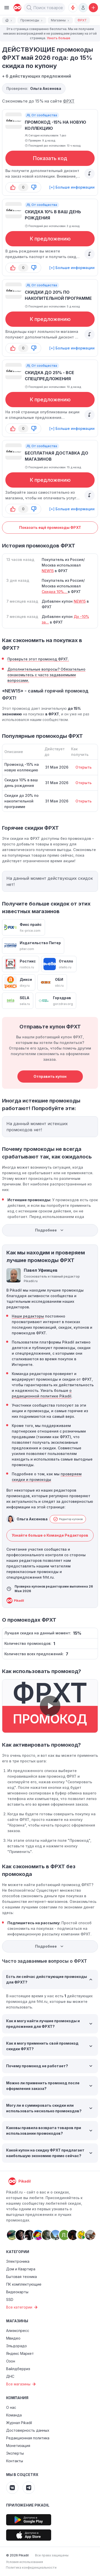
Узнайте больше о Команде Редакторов (50, 1535)
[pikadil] (16, 8)
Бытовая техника (21, 2276)
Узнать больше (58, 38)
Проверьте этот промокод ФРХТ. (38, 659)
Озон (10, 2361)
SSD (9, 2299)
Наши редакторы (28, 1316)
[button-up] (13, 187)
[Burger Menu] (6, 7)
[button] (29, 8)
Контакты (14, 2461)
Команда (14, 2415)
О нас (11, 2407)
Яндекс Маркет (20, 2353)
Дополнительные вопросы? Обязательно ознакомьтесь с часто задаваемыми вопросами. (46, 675)
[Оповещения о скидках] (72, 7)
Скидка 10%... (55, 591)
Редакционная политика (27, 2438)
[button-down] (34, 187)
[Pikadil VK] (12, 2488)
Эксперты (15, 2453)
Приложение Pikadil (27, 2505)
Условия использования (24, 2562)
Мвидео (13, 2338)
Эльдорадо (16, 2346)
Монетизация (18, 2445)
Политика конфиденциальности (31, 2567)
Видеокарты (17, 2292)
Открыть (83, 767)
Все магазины (21, 2384)
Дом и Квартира (20, 2269)
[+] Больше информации (72, 187)
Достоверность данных (27, 2430)
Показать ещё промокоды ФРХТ (50, 527)
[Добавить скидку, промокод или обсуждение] (93, 7)
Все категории (22, 2307)
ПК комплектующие (23, 2284)
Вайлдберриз (18, 2369)
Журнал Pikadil (19, 2423)
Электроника (17, 2261)
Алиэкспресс (17, 2330)
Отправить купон (50, 1076)
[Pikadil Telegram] (29, 2488)
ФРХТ (68, 101)
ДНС (10, 2376)
